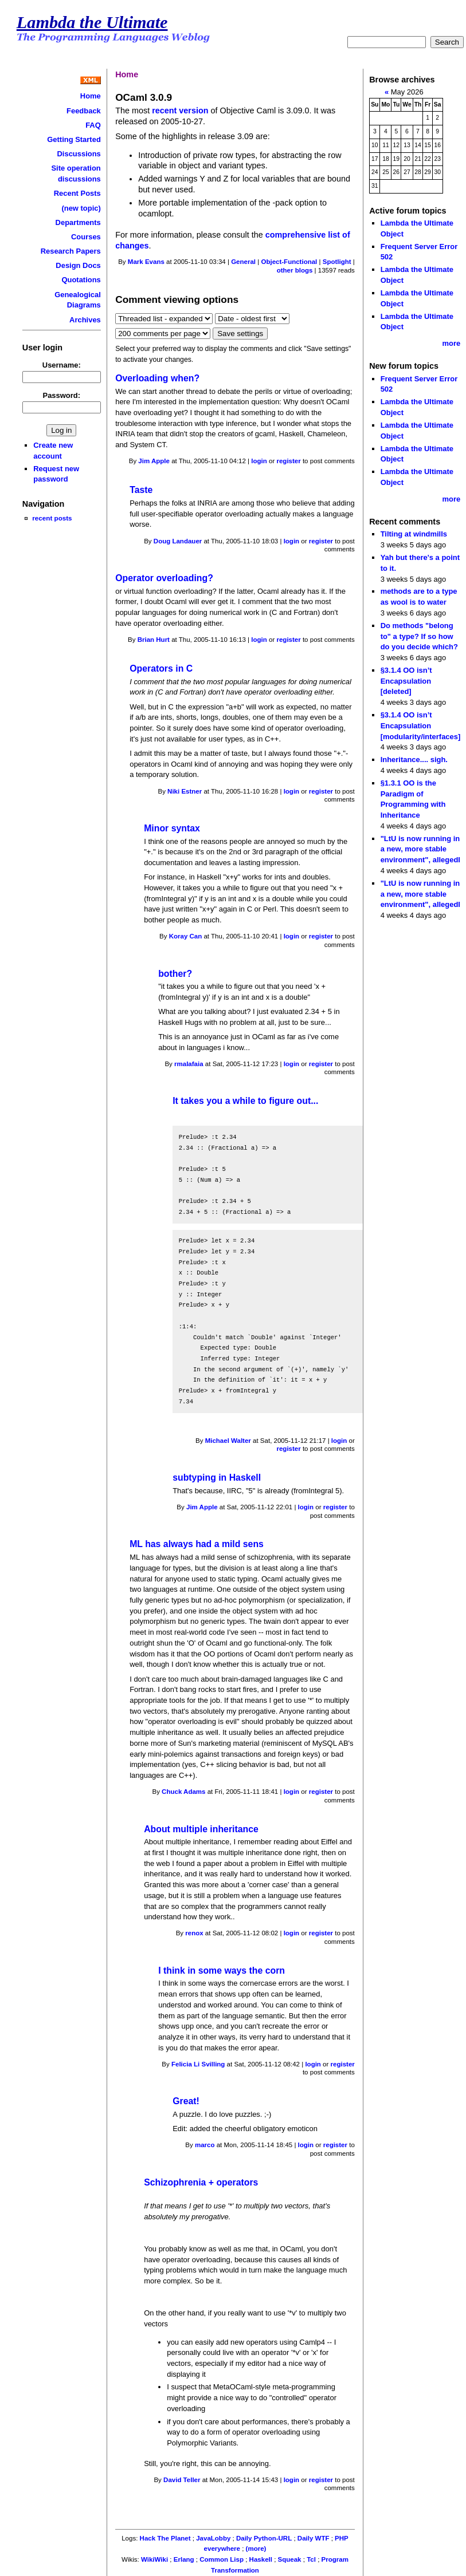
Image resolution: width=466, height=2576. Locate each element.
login (259, 460)
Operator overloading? (164, 578)
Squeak (289, 2559)
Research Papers (71, 251)
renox (194, 1933)
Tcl (311, 2559)
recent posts (52, 518)
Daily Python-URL (264, 2538)
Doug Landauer (178, 541)
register (288, 460)
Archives (85, 319)
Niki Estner (184, 791)
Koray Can (185, 936)
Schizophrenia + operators (201, 2182)
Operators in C (161, 668)
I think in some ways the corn (221, 1970)
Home (90, 96)
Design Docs (78, 265)
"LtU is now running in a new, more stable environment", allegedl (420, 849)
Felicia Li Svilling (198, 2064)
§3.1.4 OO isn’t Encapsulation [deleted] (406, 681)
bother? (175, 974)
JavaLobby (213, 2538)
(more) (256, 2548)
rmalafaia (188, 1063)
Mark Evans (146, 261)
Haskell (260, 2559)
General (243, 261)
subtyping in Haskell (217, 1477)
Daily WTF (313, 2538)
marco (205, 2144)
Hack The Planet (165, 2538)
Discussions (78, 153)
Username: (61, 365)
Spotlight (337, 261)
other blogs (295, 270)
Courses (86, 236)
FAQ (93, 125)
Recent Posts (77, 193)
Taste (141, 490)
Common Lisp (221, 2559)
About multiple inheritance (201, 1829)
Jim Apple (154, 460)
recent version (180, 110)
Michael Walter (228, 1440)
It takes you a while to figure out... (245, 1101)
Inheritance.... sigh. (414, 759)
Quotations (80, 279)
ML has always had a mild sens (197, 1544)
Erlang (184, 2559)
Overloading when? (157, 378)
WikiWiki (154, 2559)
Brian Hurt (154, 639)
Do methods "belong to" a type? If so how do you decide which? (419, 636)
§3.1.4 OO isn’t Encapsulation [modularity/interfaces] (421, 725)
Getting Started (74, 139)
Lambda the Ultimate (92, 22)
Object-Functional (289, 261)
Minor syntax (172, 828)
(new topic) (80, 208)
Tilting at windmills (414, 534)
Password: (62, 395)
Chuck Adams (183, 1791)
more (451, 343)
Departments (78, 222)
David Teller (181, 2479)
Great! (186, 2101)
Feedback (83, 110)
